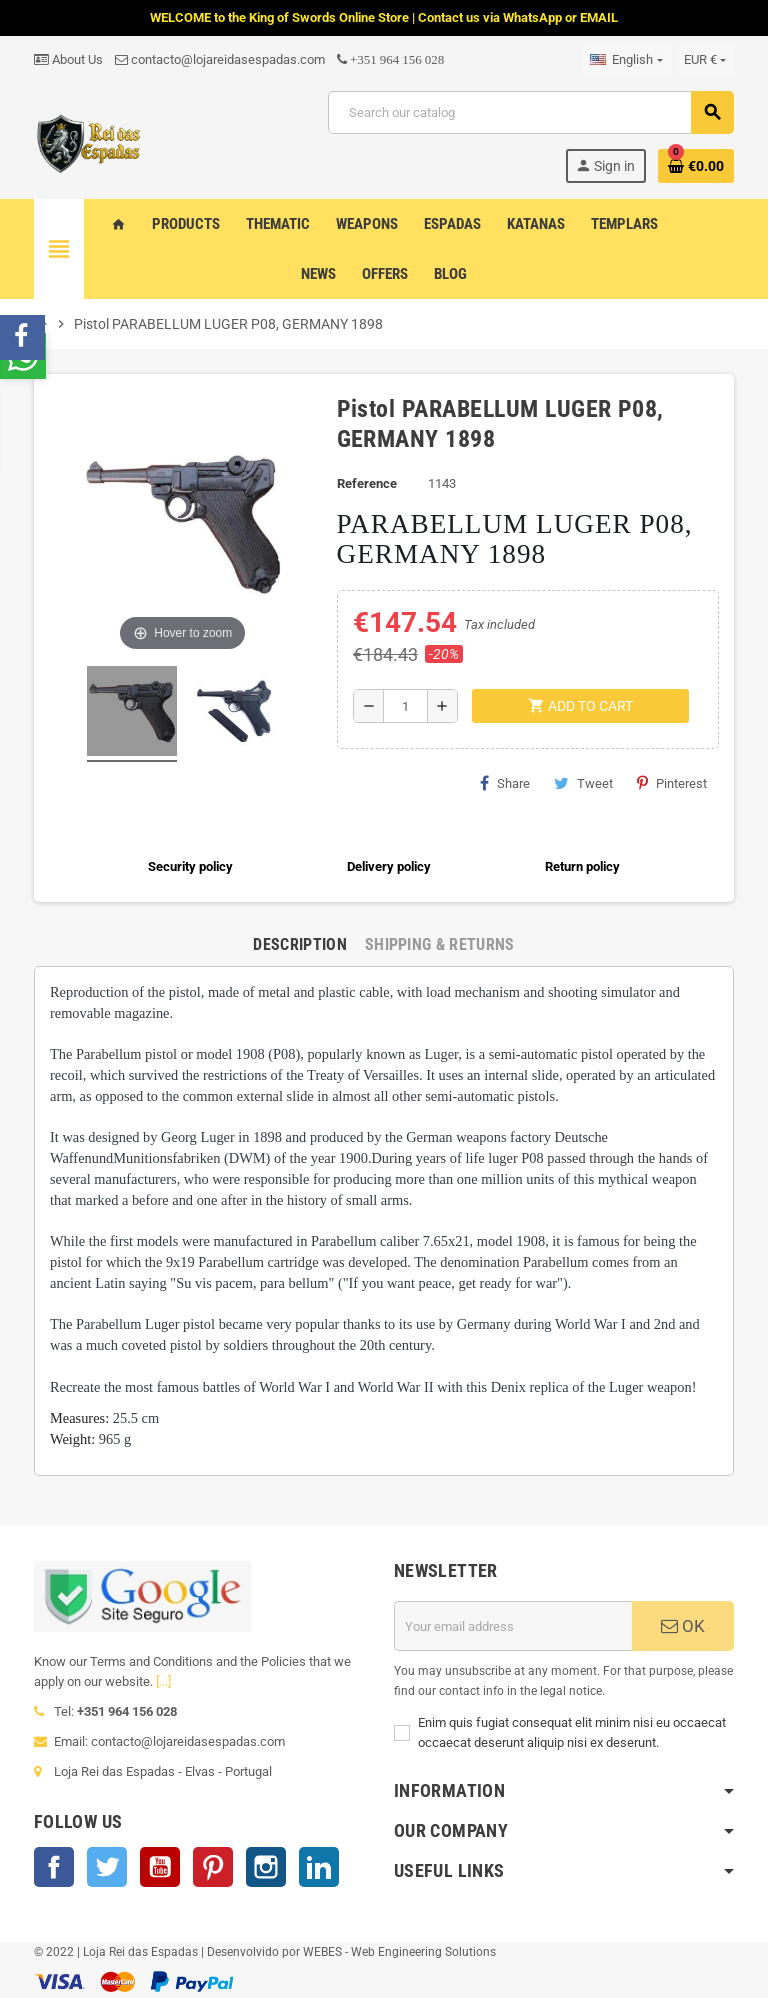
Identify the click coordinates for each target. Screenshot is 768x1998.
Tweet (583, 783)
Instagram (266, 1867)
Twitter (107, 1867)
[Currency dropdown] (705, 60)
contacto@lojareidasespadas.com (220, 59)
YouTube (160, 1867)
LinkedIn (319, 1867)
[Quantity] (405, 706)
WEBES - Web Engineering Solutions (399, 1952)
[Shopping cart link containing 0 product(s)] (696, 166)
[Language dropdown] (626, 60)
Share (505, 783)
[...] (163, 1681)
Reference (367, 483)
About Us (68, 59)
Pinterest (672, 783)
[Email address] (513, 1626)
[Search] (530, 112)
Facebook (54, 1867)
